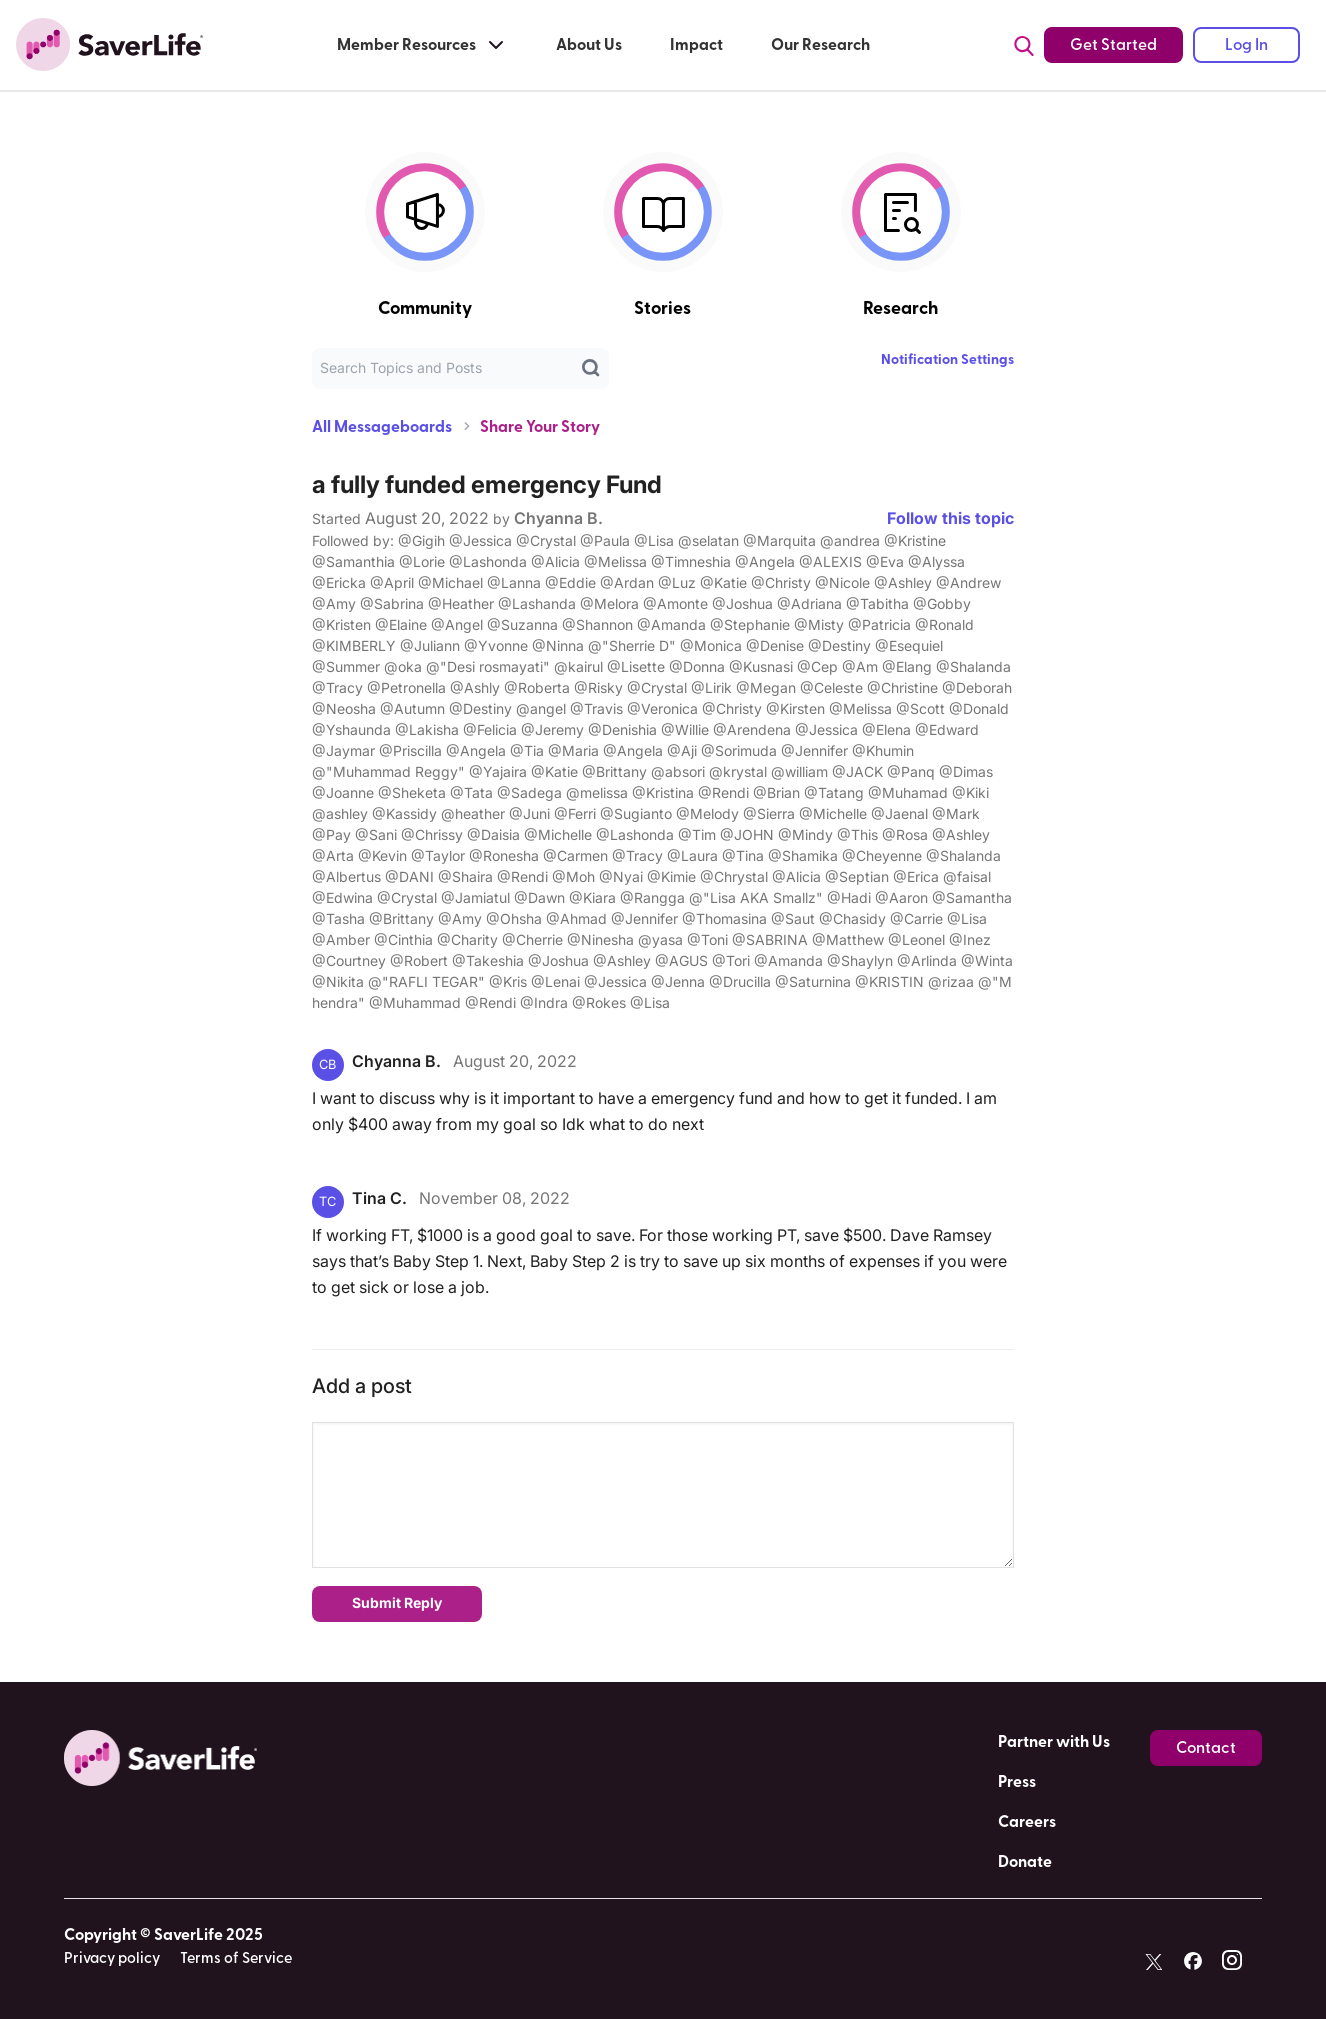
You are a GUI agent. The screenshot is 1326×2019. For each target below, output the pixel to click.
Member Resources (422, 45)
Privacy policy (112, 1958)
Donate (1025, 1862)
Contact (1206, 1748)
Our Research (820, 45)
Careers (1027, 1822)
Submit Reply (397, 1602)
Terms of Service (236, 1958)
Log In (1246, 45)
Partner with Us (1054, 1742)
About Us (589, 45)
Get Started (1113, 45)
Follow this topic (950, 518)
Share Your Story (540, 427)
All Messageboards (382, 427)
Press (1017, 1782)
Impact (696, 45)
